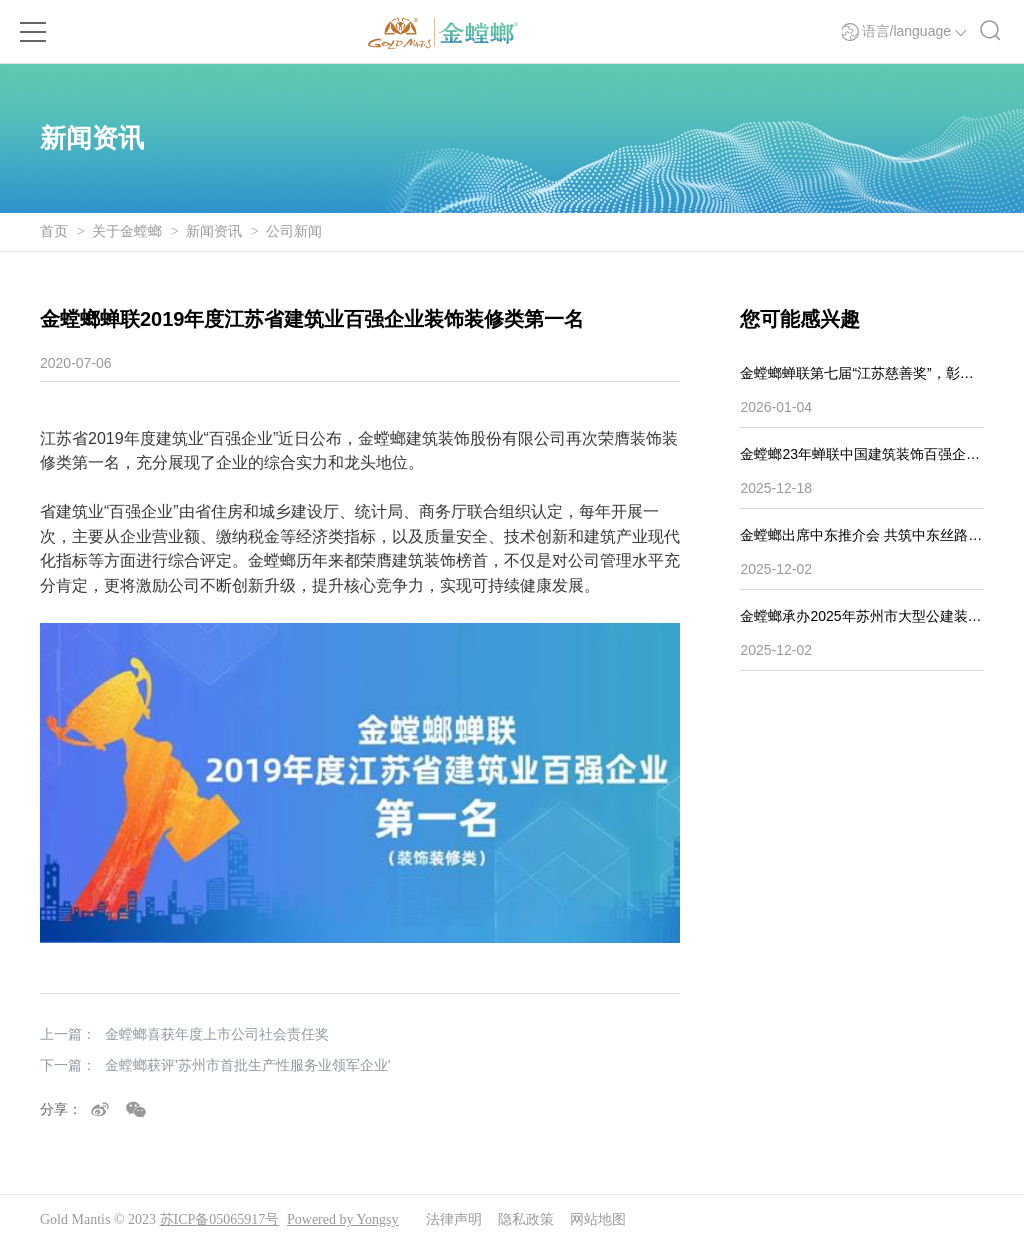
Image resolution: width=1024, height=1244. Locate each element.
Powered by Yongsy (343, 1219)
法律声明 (454, 1219)
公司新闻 (294, 231)
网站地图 (598, 1219)
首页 (54, 231)
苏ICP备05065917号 (220, 1219)
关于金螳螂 (127, 231)
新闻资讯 (214, 231)
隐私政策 (526, 1219)
